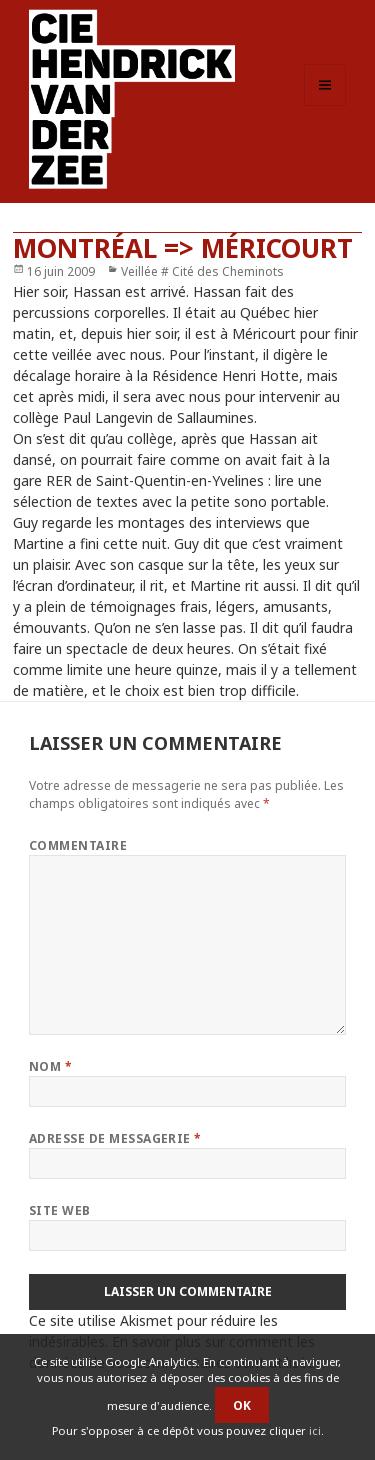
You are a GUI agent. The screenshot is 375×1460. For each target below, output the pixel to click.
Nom (50, 1066)
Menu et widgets (325, 105)
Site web (60, 1210)
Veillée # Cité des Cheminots (202, 271)
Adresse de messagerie (115, 1138)
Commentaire (78, 845)
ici (315, 1430)
